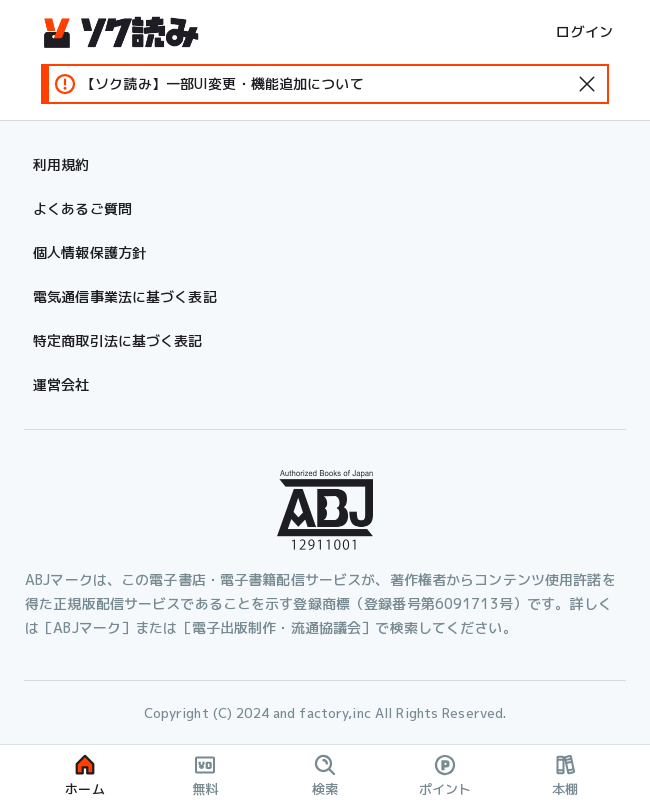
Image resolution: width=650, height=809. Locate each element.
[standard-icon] (587, 84)
